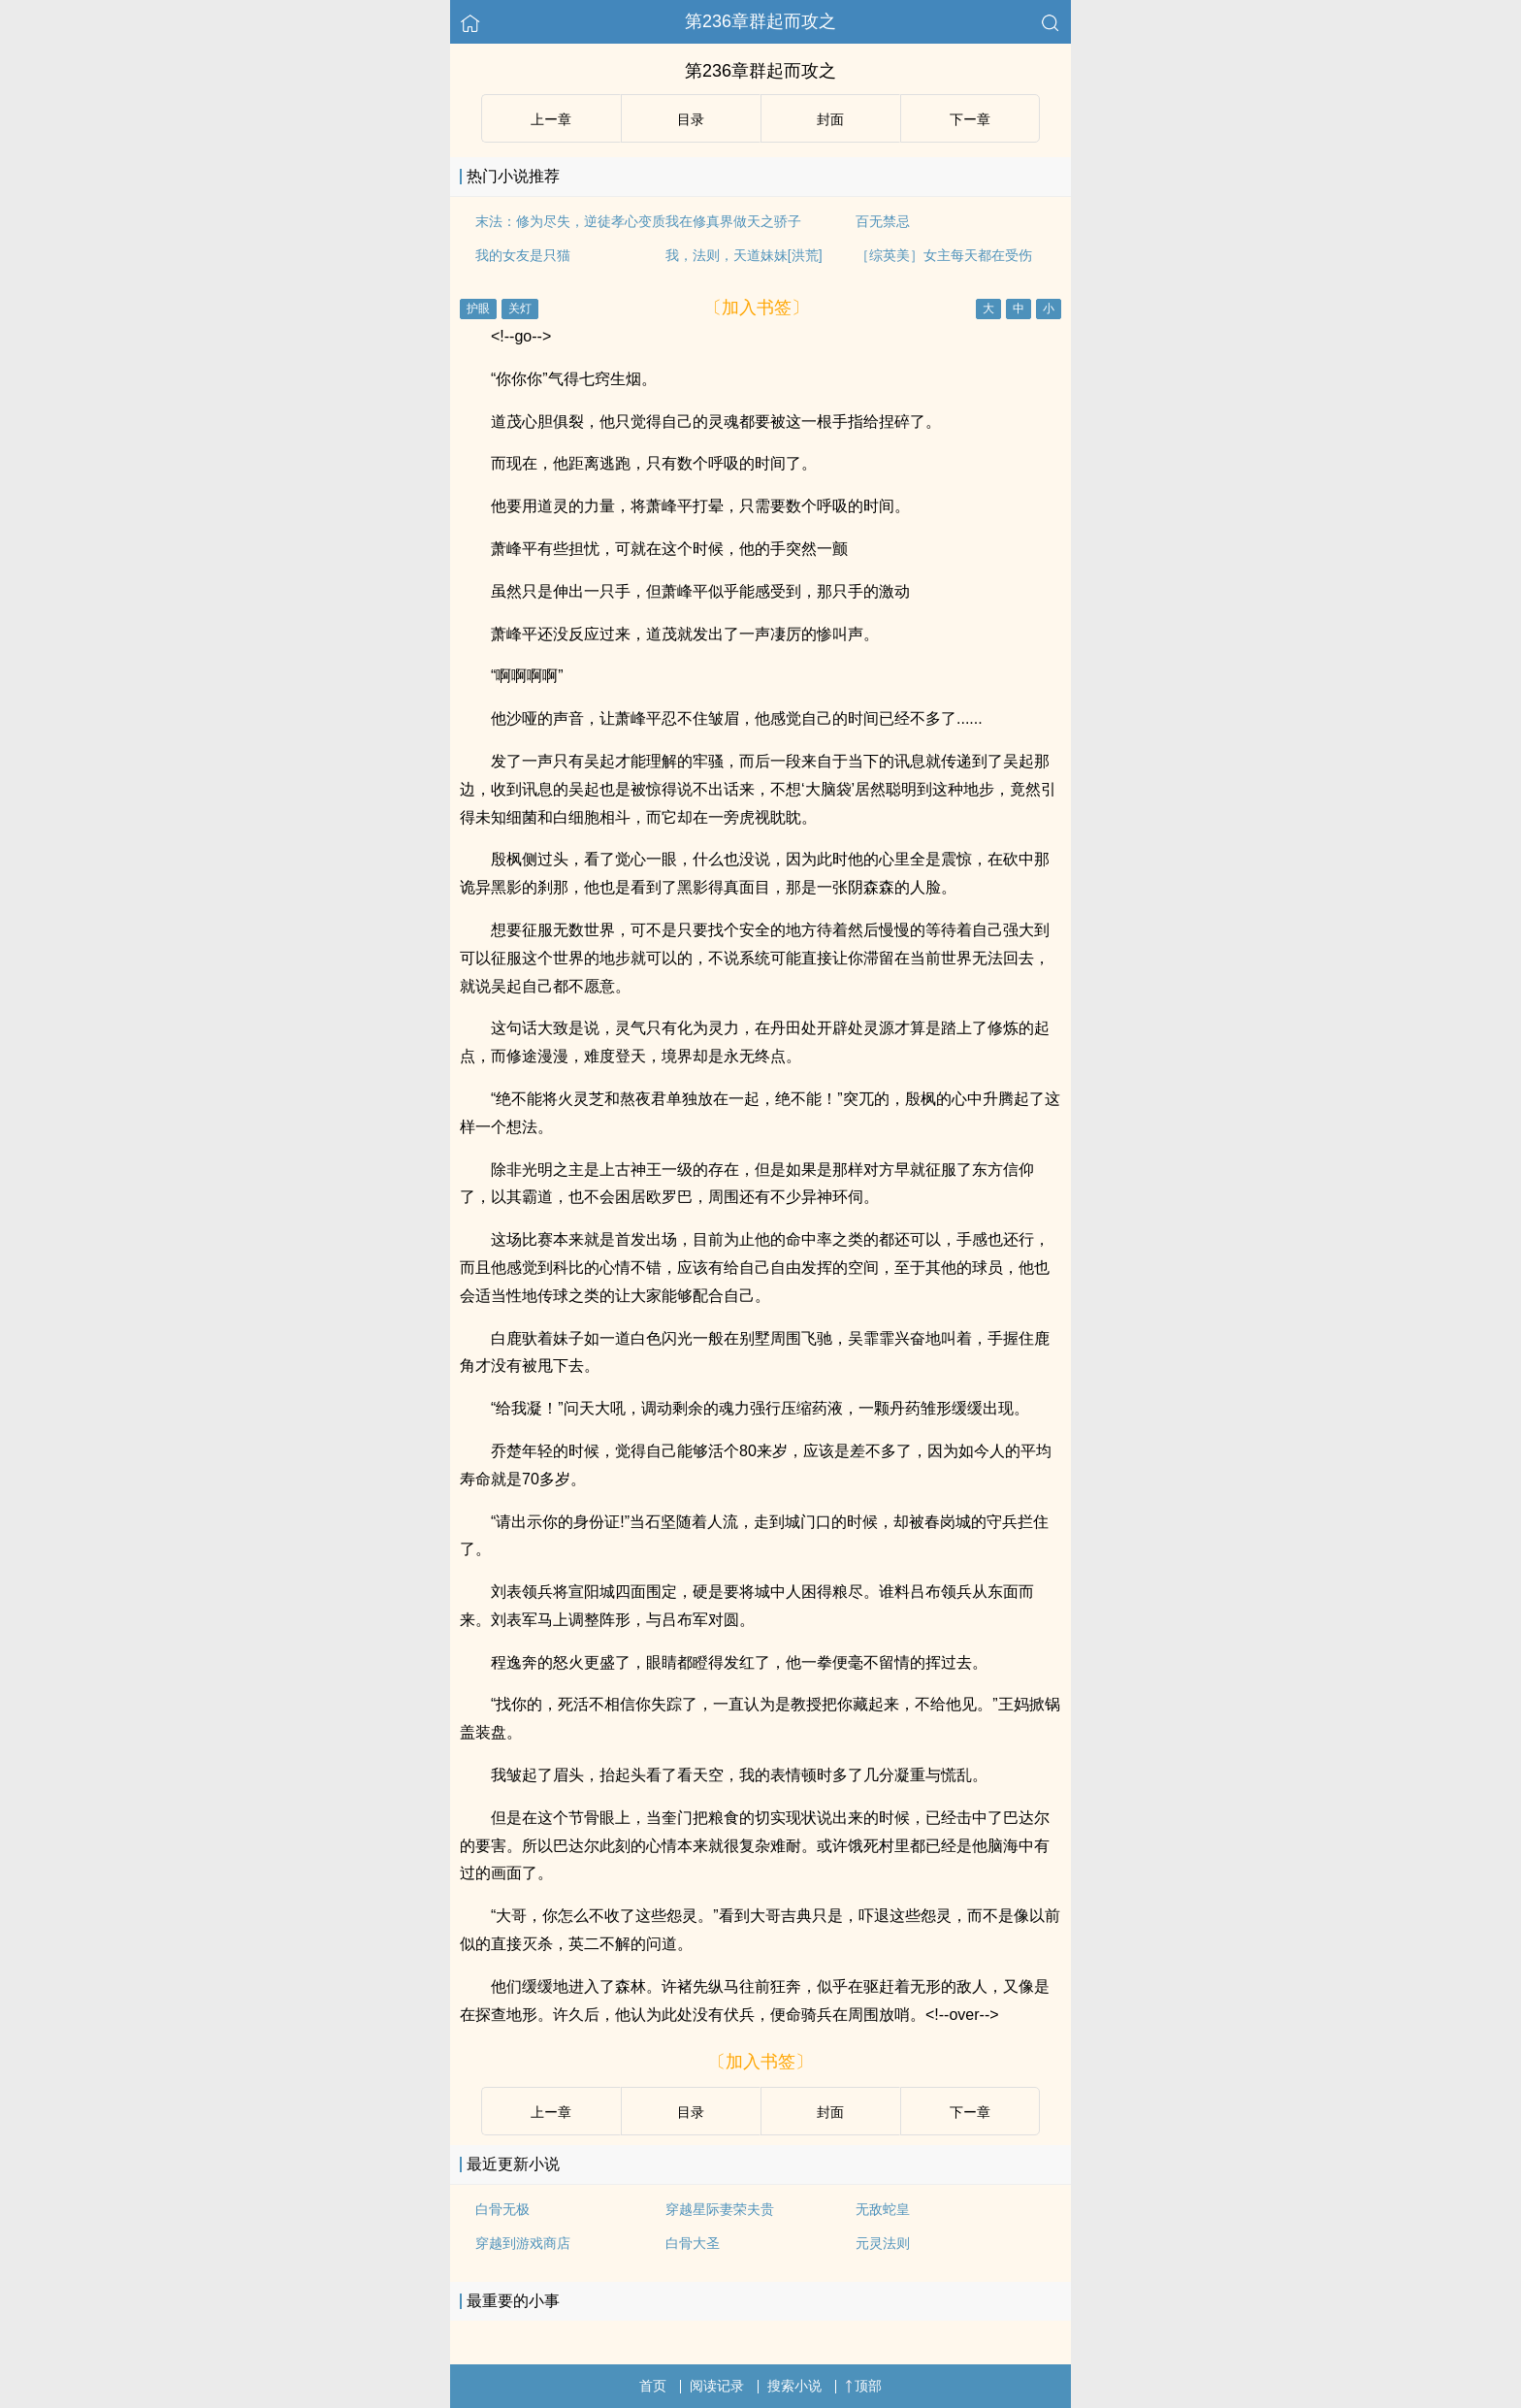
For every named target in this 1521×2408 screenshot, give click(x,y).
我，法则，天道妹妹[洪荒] (744, 255)
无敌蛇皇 (883, 2209)
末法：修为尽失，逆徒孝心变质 (570, 221)
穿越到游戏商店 (522, 2243)
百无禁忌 (883, 221)
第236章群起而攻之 (760, 21)
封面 (830, 119)
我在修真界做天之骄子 (733, 221)
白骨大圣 (692, 2243)
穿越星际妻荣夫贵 (719, 2209)
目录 (690, 119)
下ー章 (970, 119)
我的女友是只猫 (522, 255)
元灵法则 (883, 2243)
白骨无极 (502, 2209)
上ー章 (551, 119)
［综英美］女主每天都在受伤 (944, 255)
